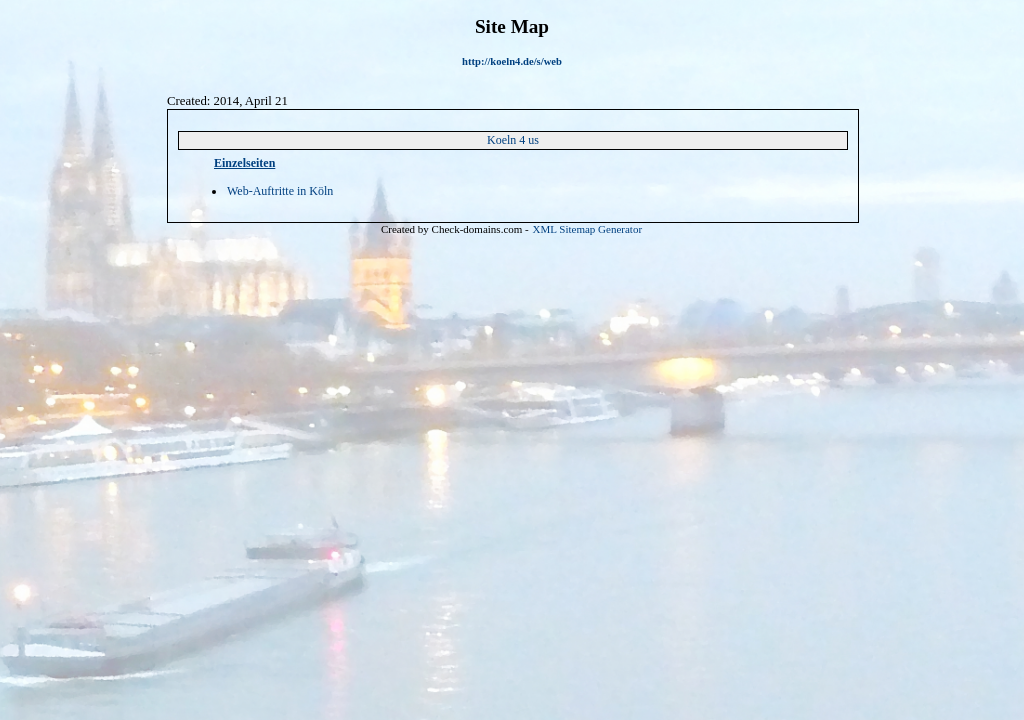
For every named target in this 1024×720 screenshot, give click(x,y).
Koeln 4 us (513, 140)
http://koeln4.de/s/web (512, 61)
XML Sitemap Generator (588, 229)
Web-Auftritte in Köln (280, 191)
